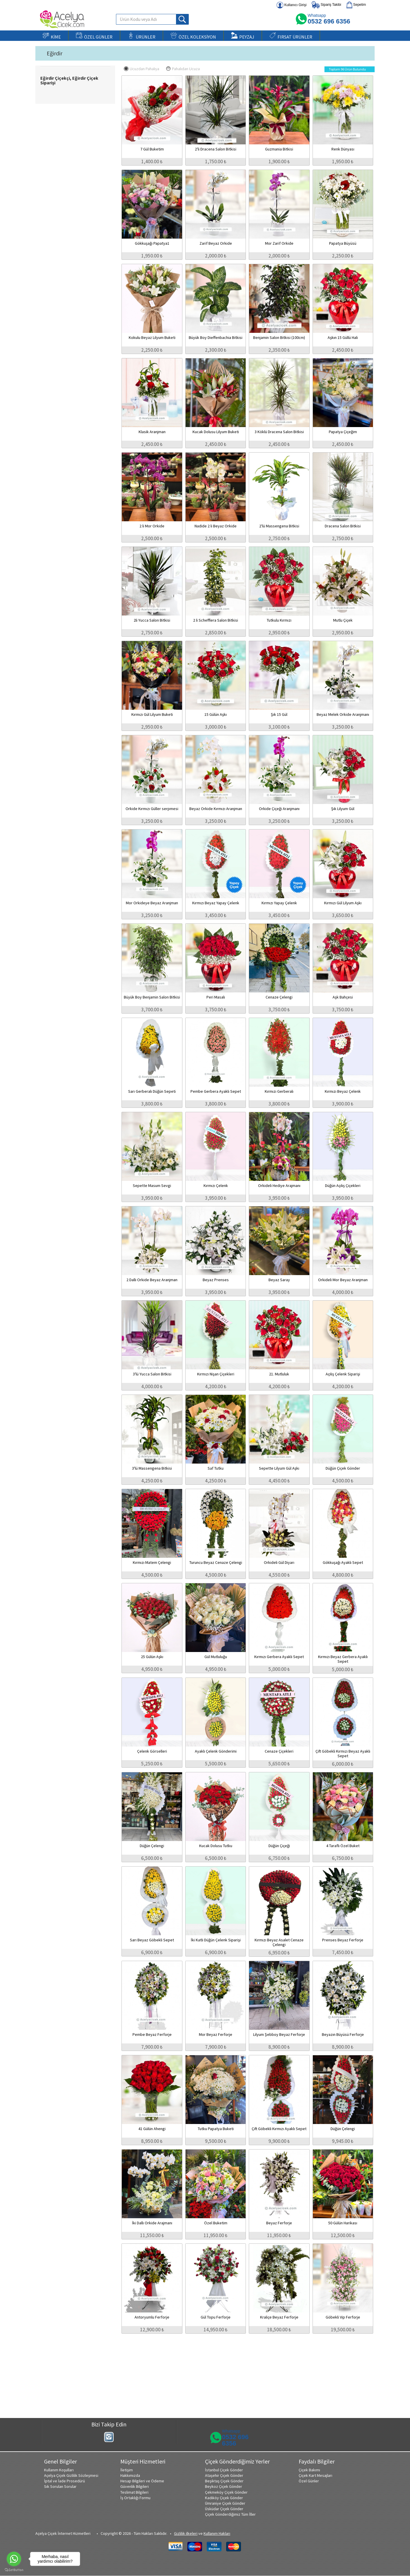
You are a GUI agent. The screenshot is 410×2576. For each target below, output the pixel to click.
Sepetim (356, 4)
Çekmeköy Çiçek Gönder (226, 2492)
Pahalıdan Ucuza (183, 68)
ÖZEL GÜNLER (94, 36)
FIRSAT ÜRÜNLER (290, 36)
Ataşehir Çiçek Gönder (224, 2475)
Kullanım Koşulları (59, 2470)
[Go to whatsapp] (14, 2559)
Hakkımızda (130, 2475)
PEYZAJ (242, 36)
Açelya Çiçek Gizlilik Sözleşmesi (71, 2475)
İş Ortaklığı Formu (135, 2497)
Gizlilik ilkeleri (185, 2533)
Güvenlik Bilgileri (134, 2486)
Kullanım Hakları (217, 2533)
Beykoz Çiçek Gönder (223, 2486)
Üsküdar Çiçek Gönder (224, 2508)
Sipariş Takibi (326, 4)
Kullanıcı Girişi (291, 5)
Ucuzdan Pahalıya (141, 68)
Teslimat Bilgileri (134, 2492)
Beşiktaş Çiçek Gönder (224, 2481)
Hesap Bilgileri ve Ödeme (142, 2481)
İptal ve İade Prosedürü (64, 2481)
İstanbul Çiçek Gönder (224, 2470)
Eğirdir (54, 53)
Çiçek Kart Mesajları (315, 2475)
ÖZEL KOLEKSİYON (193, 36)
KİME (52, 36)
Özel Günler (309, 2481)
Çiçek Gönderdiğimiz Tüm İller (230, 2514)
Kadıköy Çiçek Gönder (224, 2497)
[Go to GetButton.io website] (14, 2570)
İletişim (126, 2470)
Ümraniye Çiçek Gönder (225, 2503)
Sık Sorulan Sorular (60, 2486)
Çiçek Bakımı (309, 2470)
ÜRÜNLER (141, 36)
